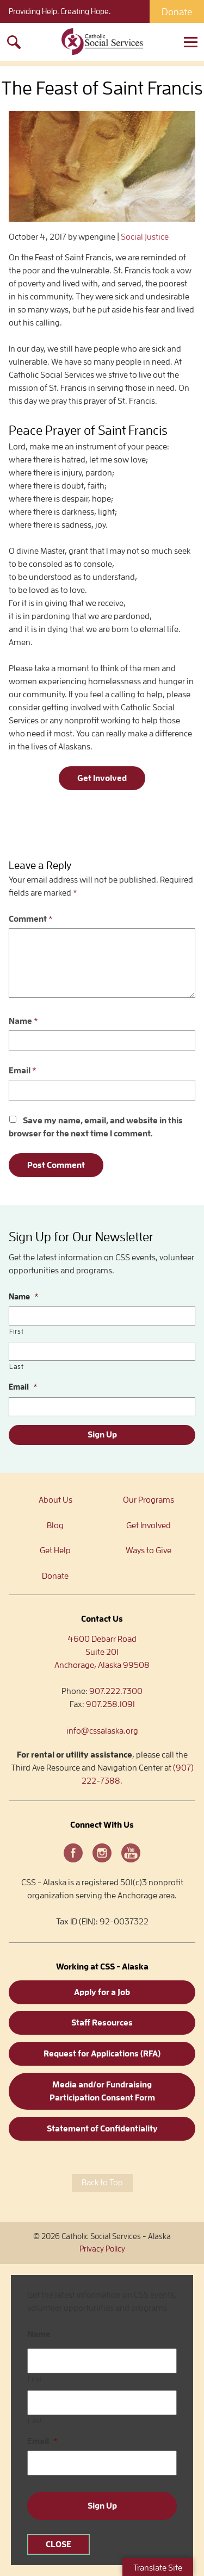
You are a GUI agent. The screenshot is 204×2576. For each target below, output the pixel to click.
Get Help (55, 1550)
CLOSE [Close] (58, 2544)
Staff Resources (102, 2022)
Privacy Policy (102, 2249)
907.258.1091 (110, 1704)
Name (23, 1021)
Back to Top (102, 2182)
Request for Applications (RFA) (102, 2053)
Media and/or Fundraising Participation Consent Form (102, 2091)
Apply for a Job (102, 1992)
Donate (177, 12)
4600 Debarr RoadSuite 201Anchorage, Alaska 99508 (102, 1652)
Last (16, 1366)
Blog (55, 1525)
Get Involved (102, 778)
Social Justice (145, 237)
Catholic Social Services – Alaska (102, 42)
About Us (55, 1500)
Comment (31, 919)
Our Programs (148, 1500)
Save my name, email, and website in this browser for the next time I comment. (96, 1127)
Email (22, 1070)
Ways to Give (148, 1550)
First (16, 1331)
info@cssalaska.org (102, 1731)
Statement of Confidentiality (102, 2128)
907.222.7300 (116, 1691)
